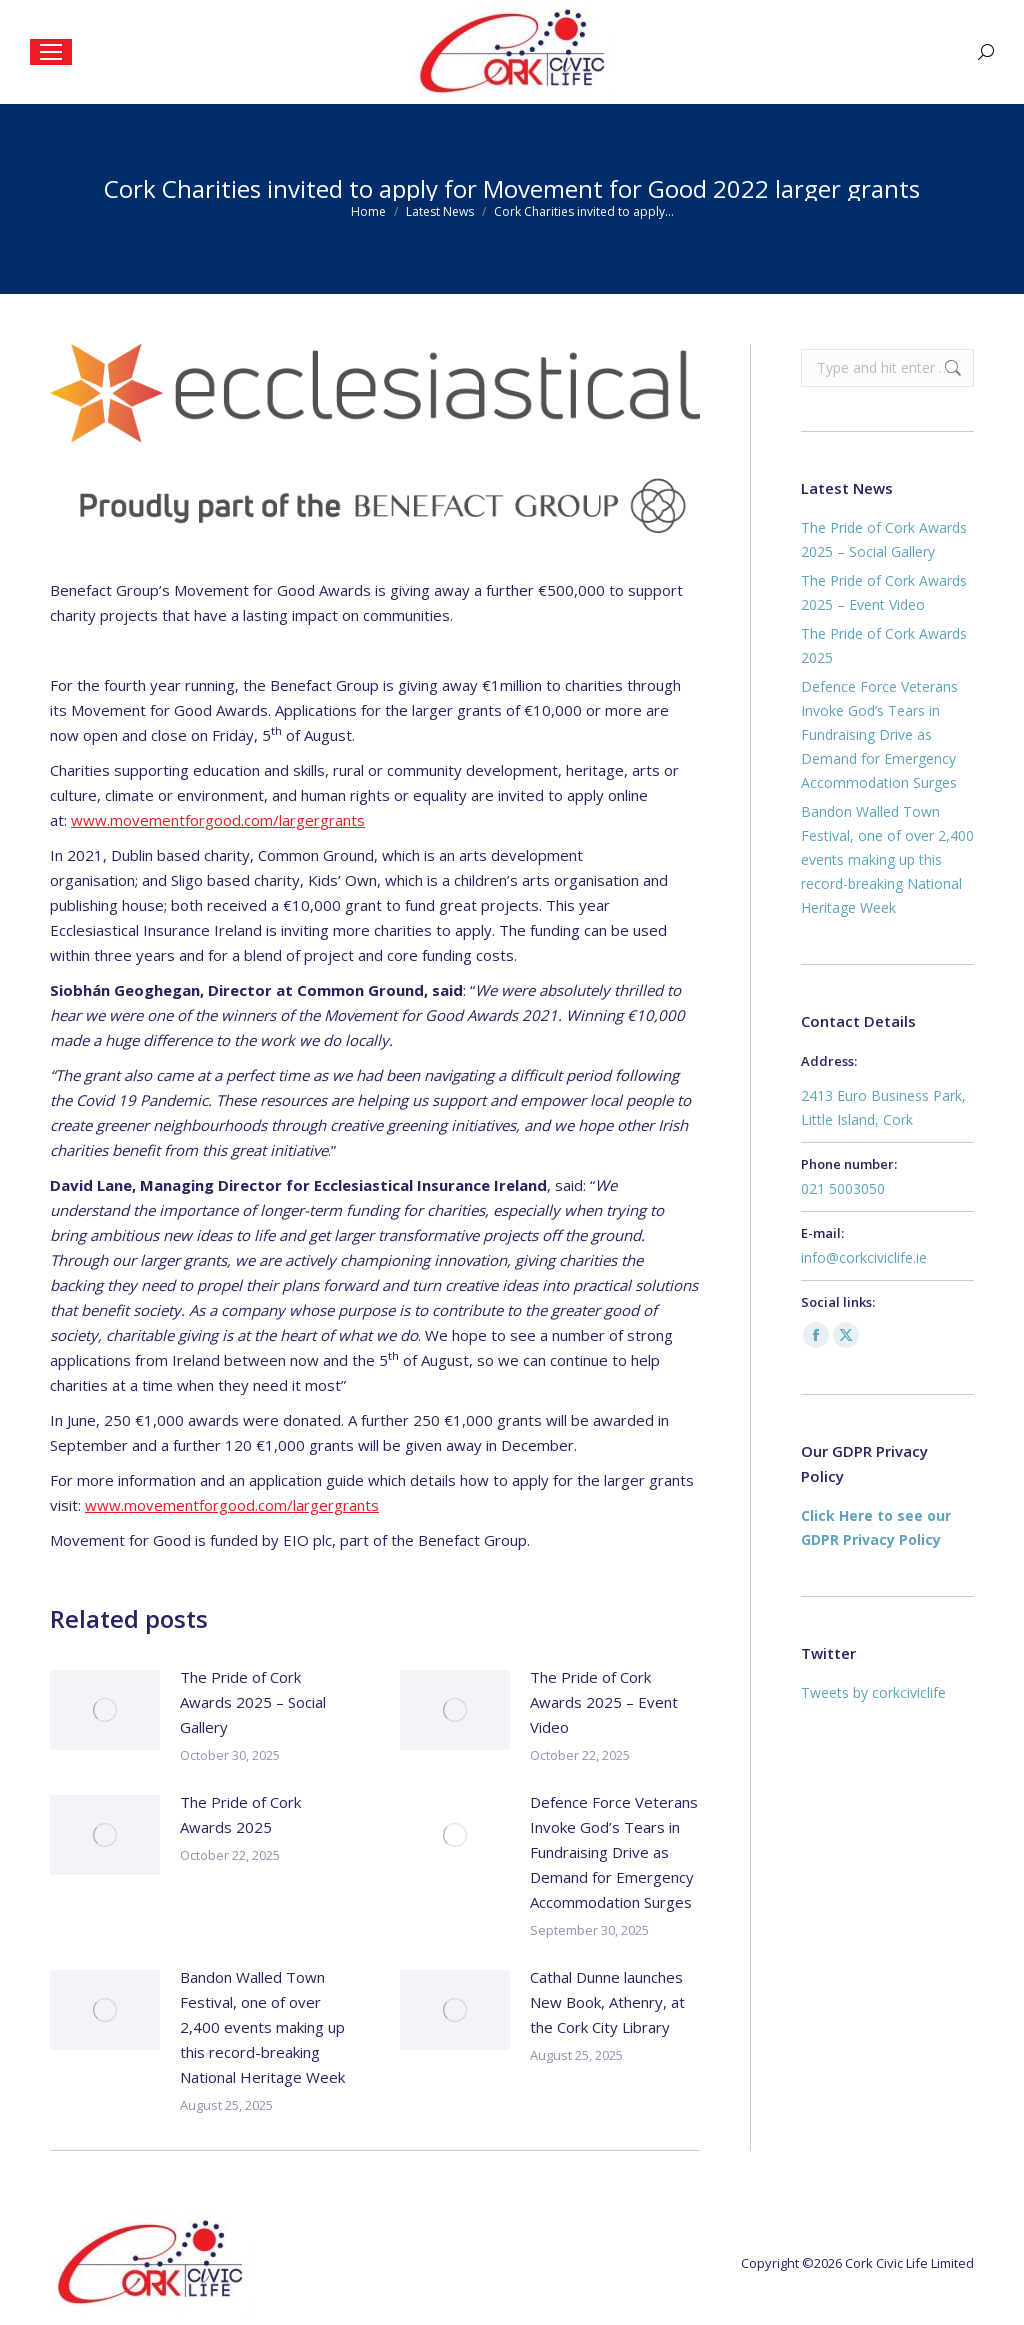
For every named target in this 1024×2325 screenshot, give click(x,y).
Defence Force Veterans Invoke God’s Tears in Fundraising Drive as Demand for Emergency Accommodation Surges (614, 1852)
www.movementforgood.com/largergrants (218, 820)
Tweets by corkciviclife (873, 1692)
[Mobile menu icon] (51, 52)
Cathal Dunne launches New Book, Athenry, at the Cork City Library (607, 2002)
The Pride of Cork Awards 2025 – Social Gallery (253, 1702)
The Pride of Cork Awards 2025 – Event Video (604, 1702)
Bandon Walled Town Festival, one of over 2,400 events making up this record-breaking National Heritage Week (262, 2027)
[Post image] (105, 1710)
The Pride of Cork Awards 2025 (240, 1814)
